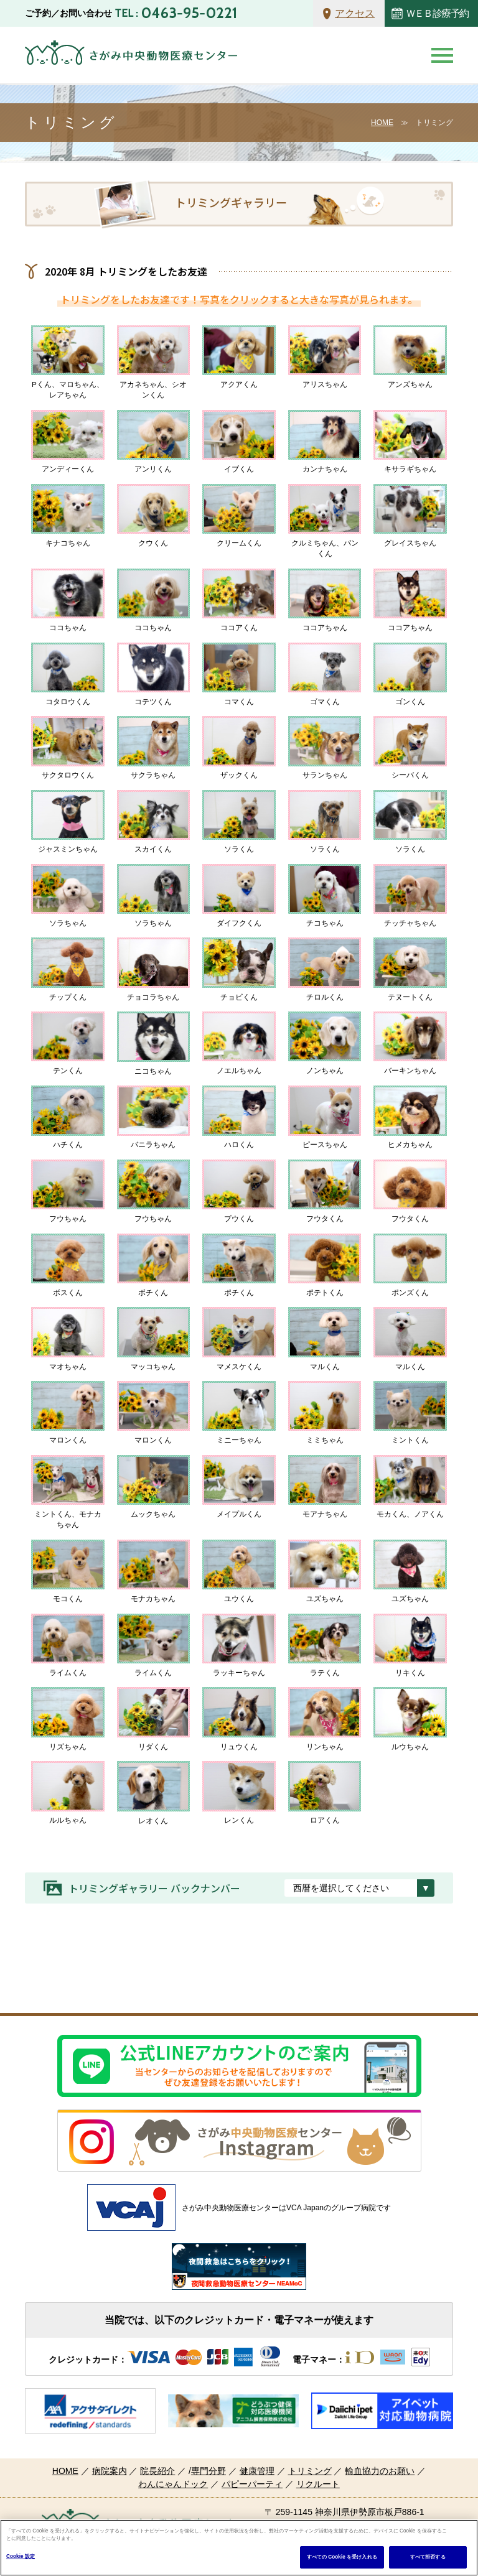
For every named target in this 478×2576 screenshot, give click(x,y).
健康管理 (257, 2471)
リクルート (318, 2484)
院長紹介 (157, 2471)
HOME (382, 122)
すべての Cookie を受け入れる (342, 2557)
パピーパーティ (252, 2484)
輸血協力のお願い (380, 2471)
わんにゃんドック (173, 2484)
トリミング (310, 2471)
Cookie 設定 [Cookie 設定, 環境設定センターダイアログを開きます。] (20, 2556)
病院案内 (109, 2471)
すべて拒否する (428, 2557)
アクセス (355, 13)
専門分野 (208, 2471)
